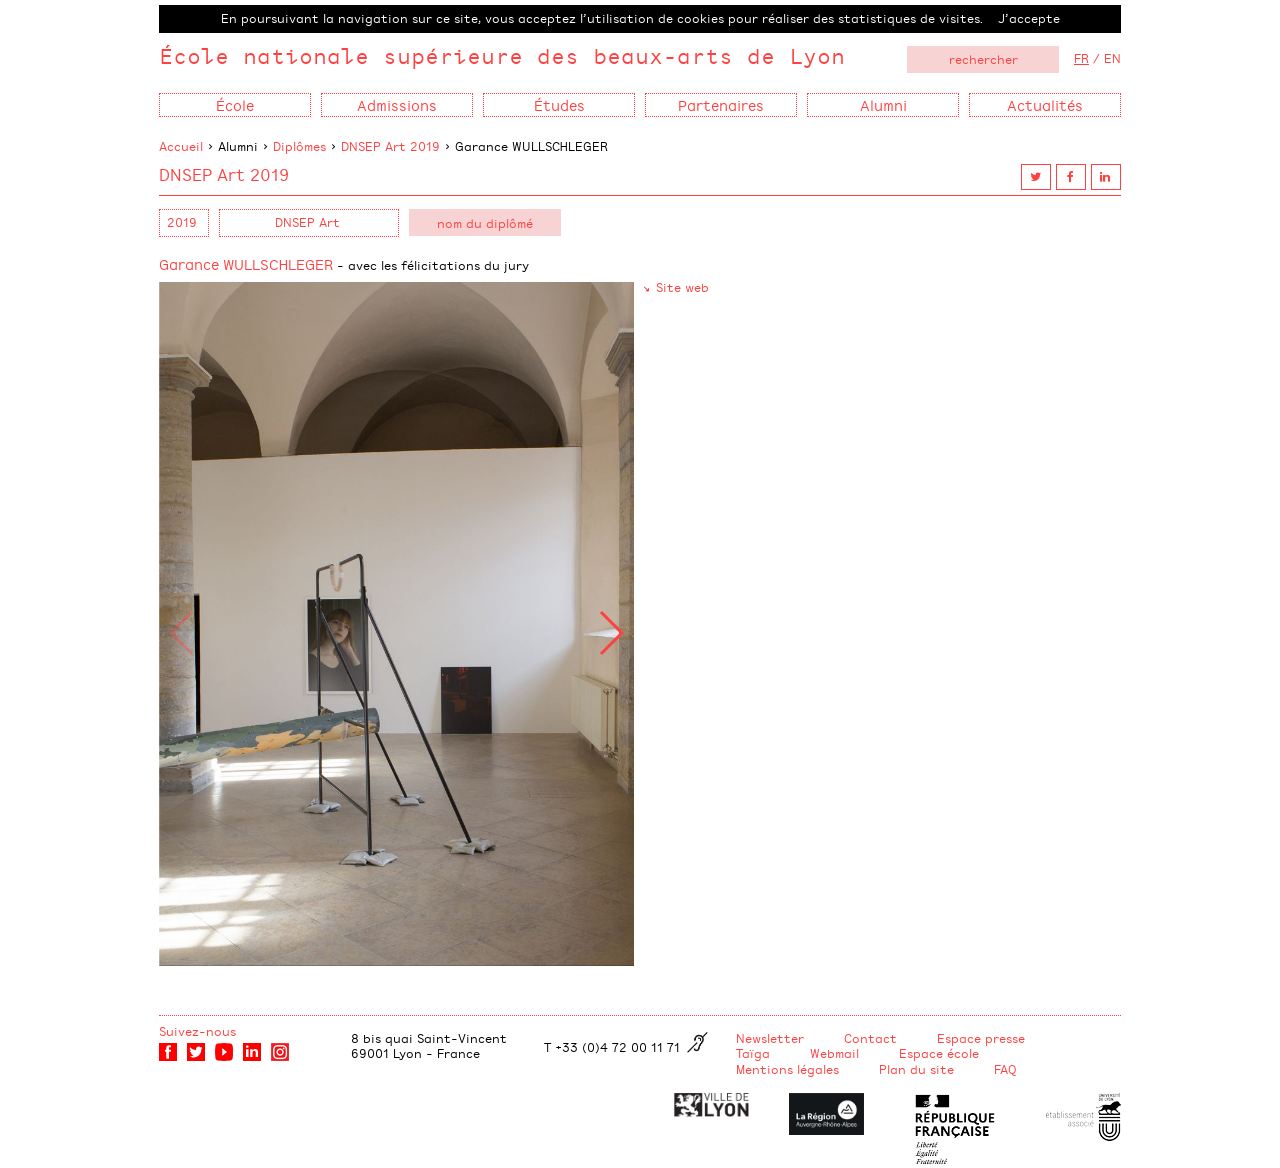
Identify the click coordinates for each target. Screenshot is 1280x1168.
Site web (682, 287)
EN (1112, 58)
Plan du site (916, 1069)
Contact (870, 1038)
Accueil (181, 146)
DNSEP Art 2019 (390, 146)
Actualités (1045, 104)
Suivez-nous (197, 1031)
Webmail (834, 1053)
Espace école (939, 1053)
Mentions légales (787, 1069)
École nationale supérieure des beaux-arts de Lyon (502, 55)
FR (1081, 58)
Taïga (753, 1053)
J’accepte (1029, 18)
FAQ (1005, 1069)
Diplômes (299, 146)
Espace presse (981, 1038)
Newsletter (770, 1038)
